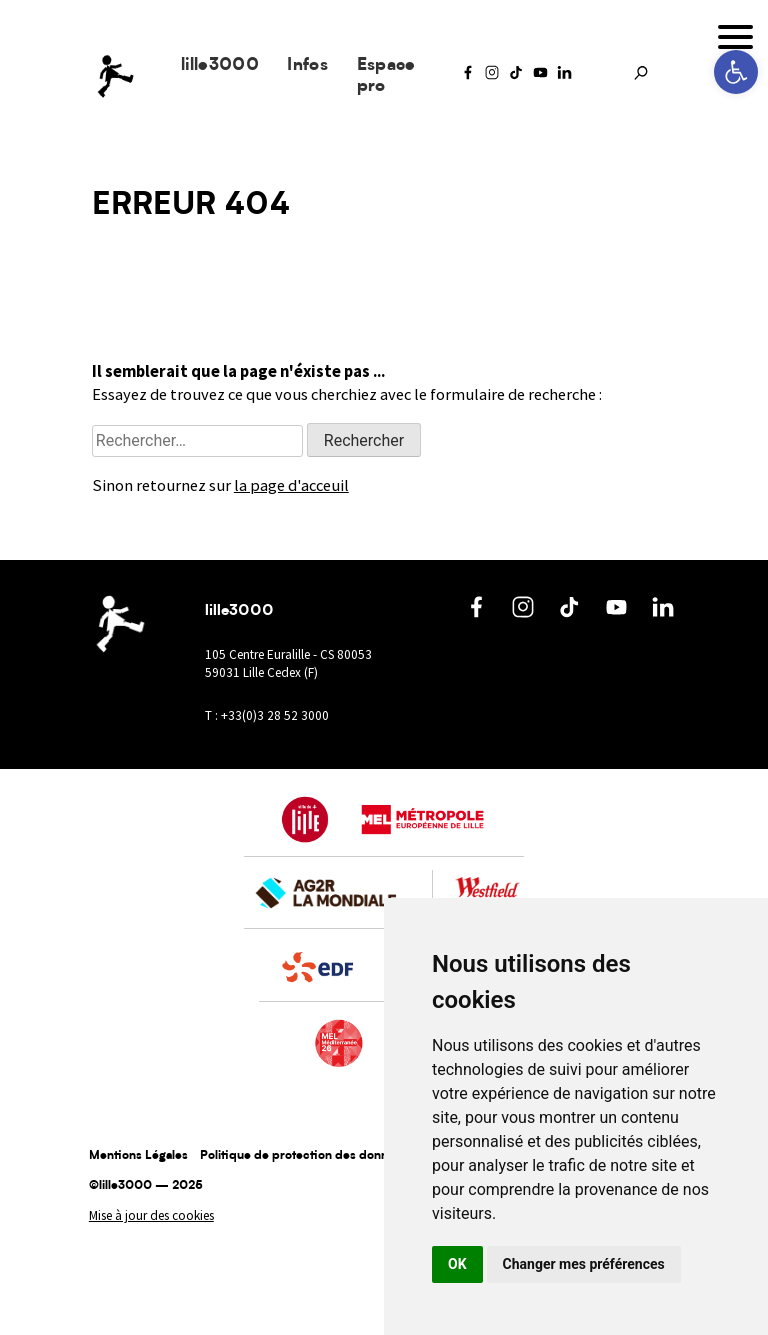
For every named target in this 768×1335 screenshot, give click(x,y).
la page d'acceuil (291, 485)
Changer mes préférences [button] (584, 1264)
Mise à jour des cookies (151, 1215)
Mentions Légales (138, 1156)
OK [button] (457, 1264)
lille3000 (220, 65)
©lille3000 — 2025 (146, 1186)
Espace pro (386, 76)
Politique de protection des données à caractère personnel (367, 1156)
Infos (307, 65)
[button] (736, 72)
